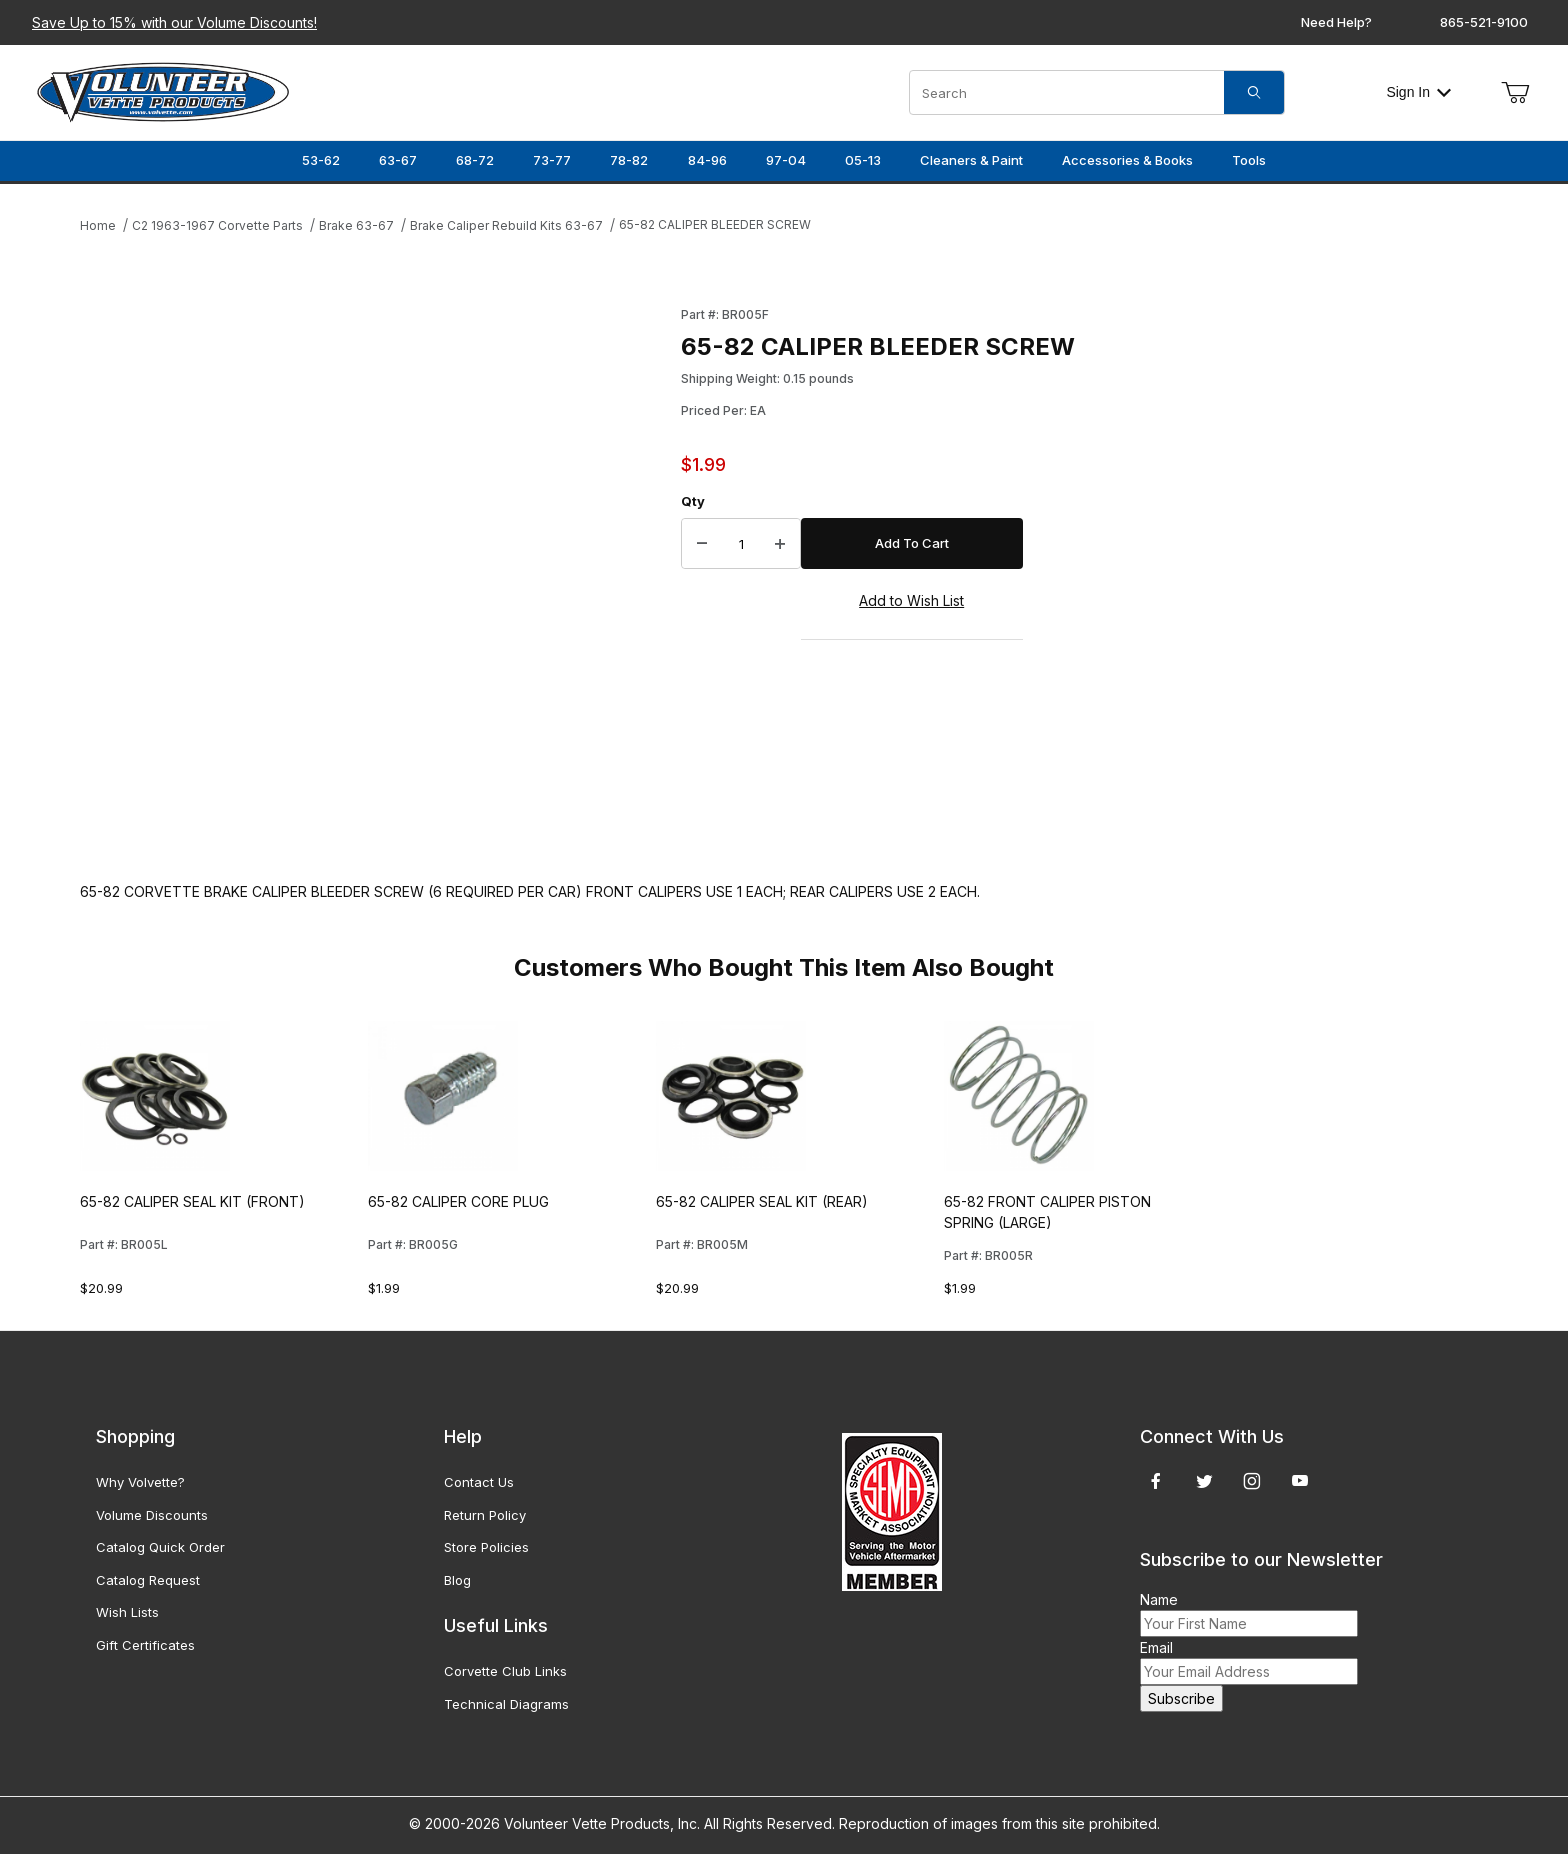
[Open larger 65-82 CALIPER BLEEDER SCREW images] (374, 573)
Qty (693, 501)
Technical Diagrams (506, 1704)
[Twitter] (1204, 1481)
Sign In (1418, 92)
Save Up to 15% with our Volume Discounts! (174, 22)
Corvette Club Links (505, 1671)
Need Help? (1336, 22)
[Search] (1254, 92)
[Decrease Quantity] (702, 544)
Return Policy (485, 1515)
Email (1156, 1647)
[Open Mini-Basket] (1515, 93)
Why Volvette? (140, 1482)
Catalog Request (148, 1580)
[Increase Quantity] (780, 544)
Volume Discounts (152, 1515)
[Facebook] (1156, 1481)
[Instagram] (1252, 1481)
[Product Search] (1067, 92)
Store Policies (486, 1547)
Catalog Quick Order (160, 1547)
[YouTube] (1300, 1481)
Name (1159, 1599)
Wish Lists (127, 1612)
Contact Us (479, 1482)
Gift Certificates (145, 1645)
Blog (457, 1580)
